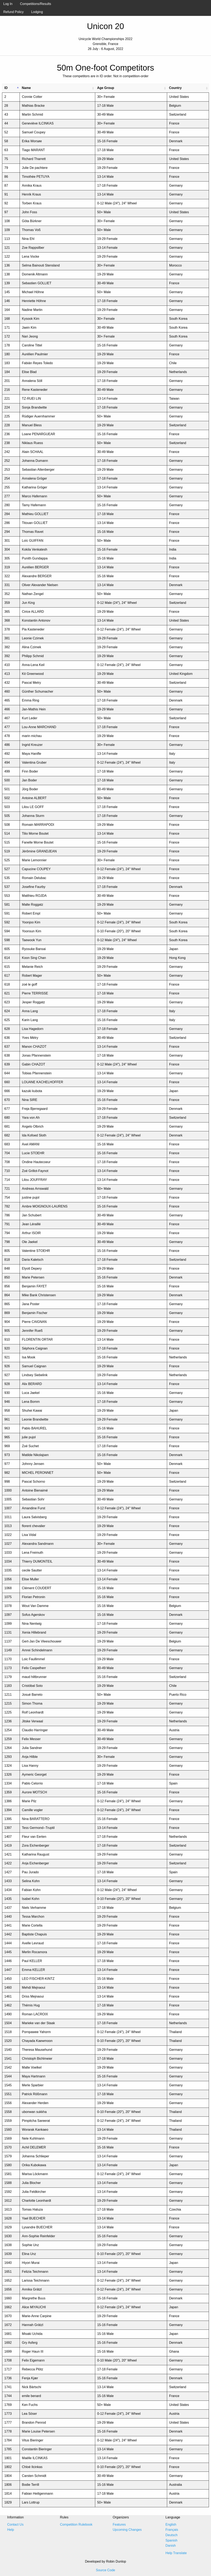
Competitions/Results (35, 4)
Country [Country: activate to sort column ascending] (175, 88)
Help (10, 2529)
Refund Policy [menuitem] (13, 12)
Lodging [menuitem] (37, 12)
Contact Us (15, 2524)
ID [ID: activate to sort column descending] (6, 88)
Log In (7, 4)
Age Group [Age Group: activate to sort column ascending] (105, 88)
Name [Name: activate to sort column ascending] (26, 88)
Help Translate (176, 2553)
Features (119, 2524)
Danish (170, 2545)
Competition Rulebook (76, 2524)
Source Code (105, 2570)
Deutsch (171, 2535)
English (170, 2524)
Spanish (171, 2540)
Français (171, 2529)
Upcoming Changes (127, 2529)
